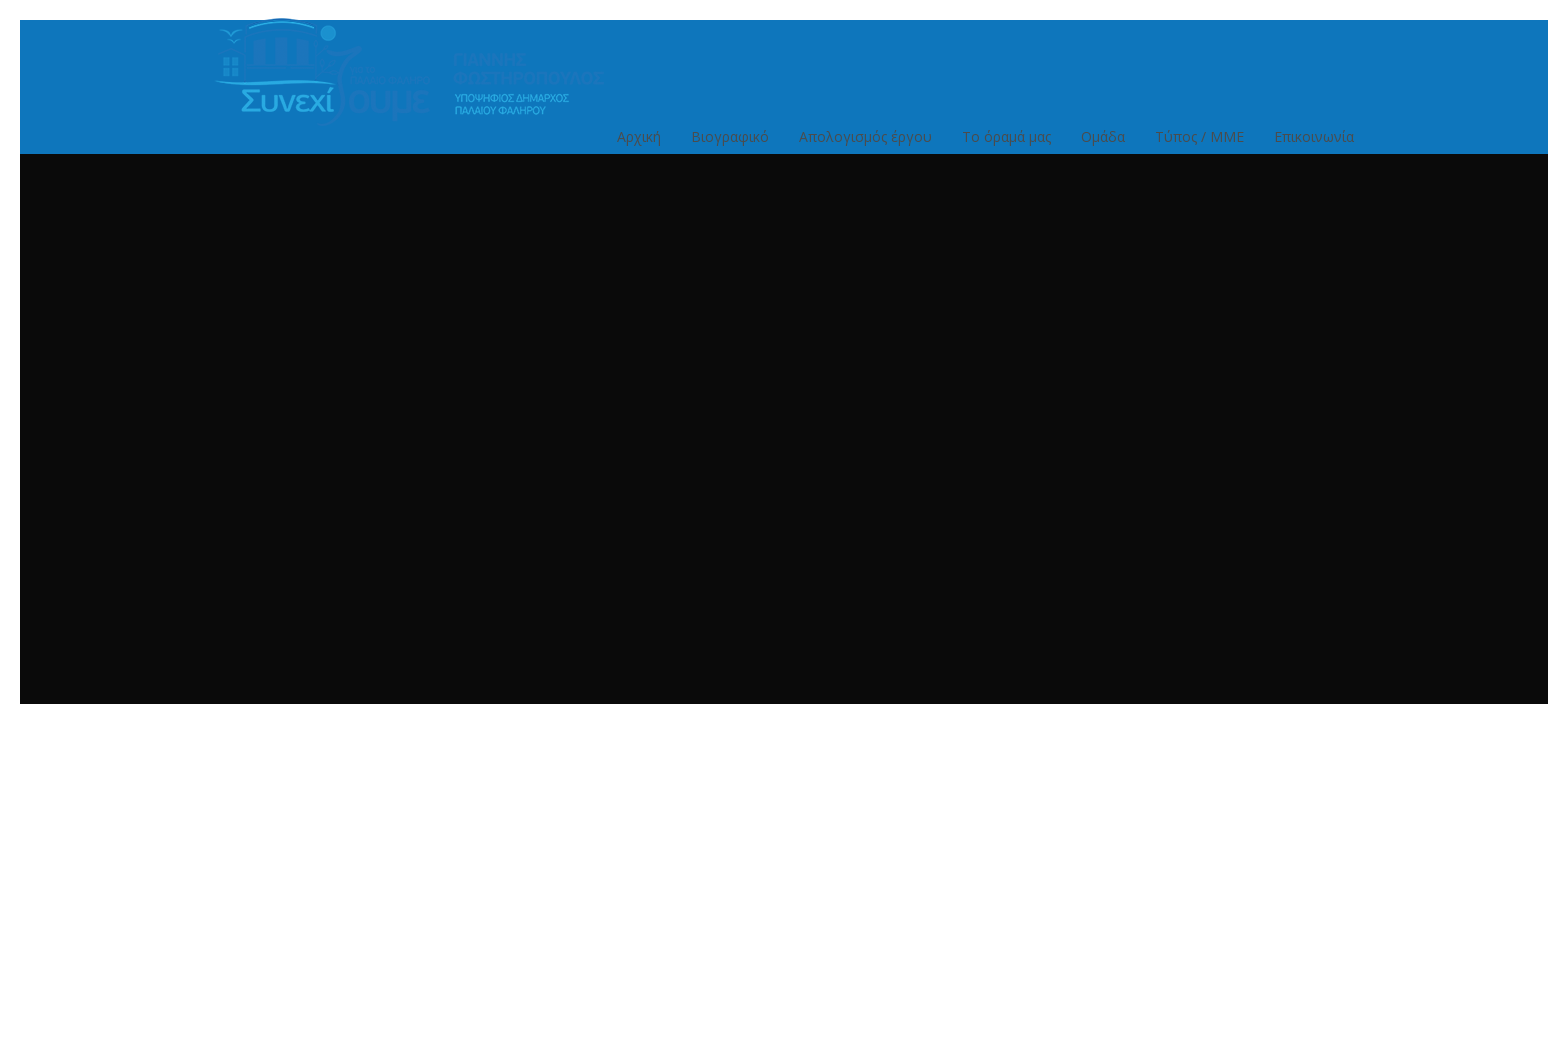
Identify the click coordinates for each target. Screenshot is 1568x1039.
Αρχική (639, 146)
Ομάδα (1103, 146)
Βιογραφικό (730, 146)
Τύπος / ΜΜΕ (1199, 146)
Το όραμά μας (1006, 146)
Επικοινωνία (1314, 146)
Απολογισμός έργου (865, 146)
